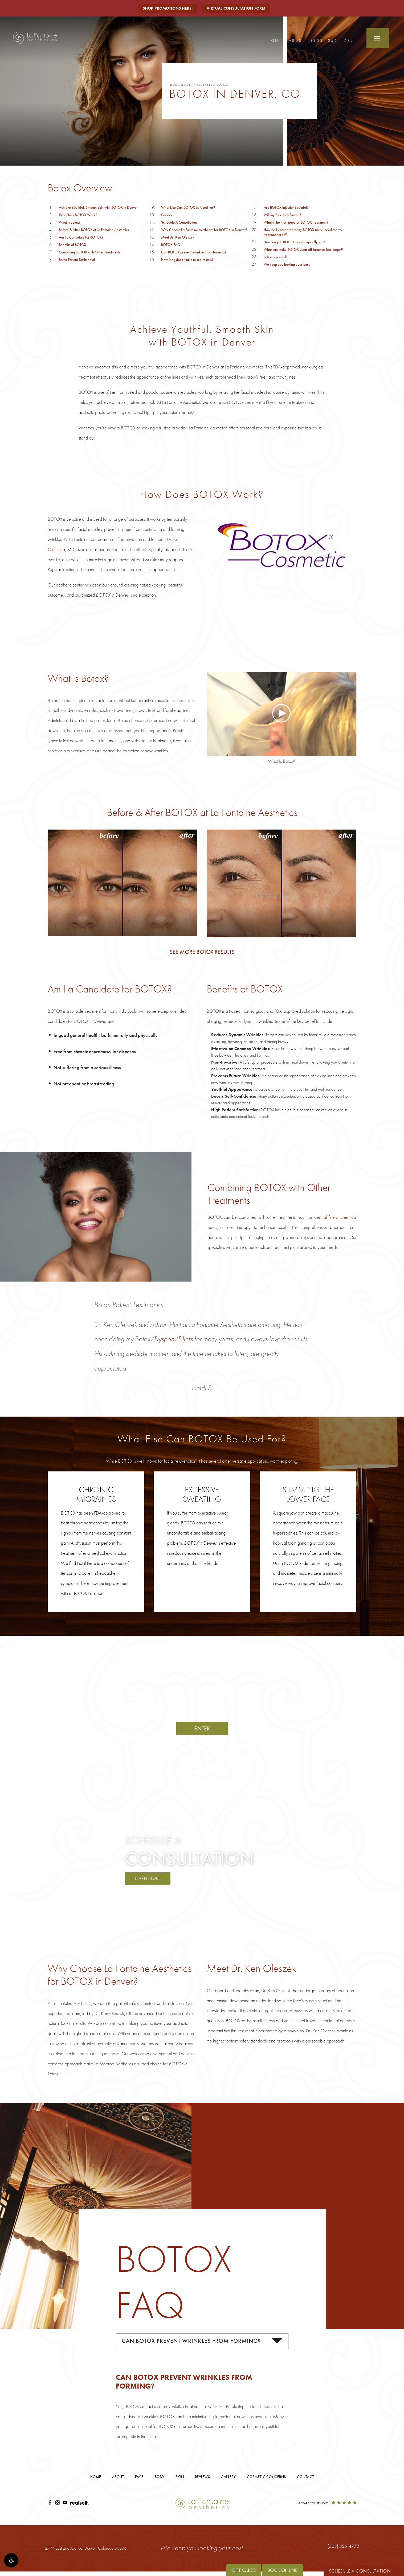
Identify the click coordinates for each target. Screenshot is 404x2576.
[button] (11, 2565)
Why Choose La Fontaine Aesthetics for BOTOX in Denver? (204, 229)
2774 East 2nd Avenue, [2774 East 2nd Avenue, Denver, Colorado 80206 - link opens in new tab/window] (85, 2550)
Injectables (208, 85)
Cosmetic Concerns (266, 2478)
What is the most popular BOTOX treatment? (296, 222)
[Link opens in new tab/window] (50, 2505)
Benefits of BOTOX (72, 244)
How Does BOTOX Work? (78, 214)
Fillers (185, 1338)
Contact (305, 2478)
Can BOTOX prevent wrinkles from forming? (193, 252)
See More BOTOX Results (202, 952)
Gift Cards (286, 40)
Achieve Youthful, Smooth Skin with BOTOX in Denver (98, 207)
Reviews (202, 2478)
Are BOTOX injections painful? (286, 207)
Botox (229, 85)
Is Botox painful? (276, 257)
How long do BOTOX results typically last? (294, 242)
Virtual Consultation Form (237, 8)
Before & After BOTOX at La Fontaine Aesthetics (94, 229)
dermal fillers (326, 1217)
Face (188, 85)
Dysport (164, 1338)
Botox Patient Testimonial (77, 259)
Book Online (282, 2570)
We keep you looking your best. (287, 264)
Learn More (149, 1879)
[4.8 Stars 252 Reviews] (326, 2506)
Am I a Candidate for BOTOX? (81, 237)
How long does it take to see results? (187, 259)
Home (176, 85)
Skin (180, 2478)
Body (160, 2478)
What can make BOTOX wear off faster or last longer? (303, 249)
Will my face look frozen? (282, 214)
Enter (202, 1728)
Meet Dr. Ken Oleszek (177, 237)
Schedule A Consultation (179, 222)
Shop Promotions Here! (167, 8)
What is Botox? (69, 222)
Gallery (166, 214)
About (118, 2478)
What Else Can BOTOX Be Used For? (188, 207)
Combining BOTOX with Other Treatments (89, 252)
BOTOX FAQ (170, 244)
